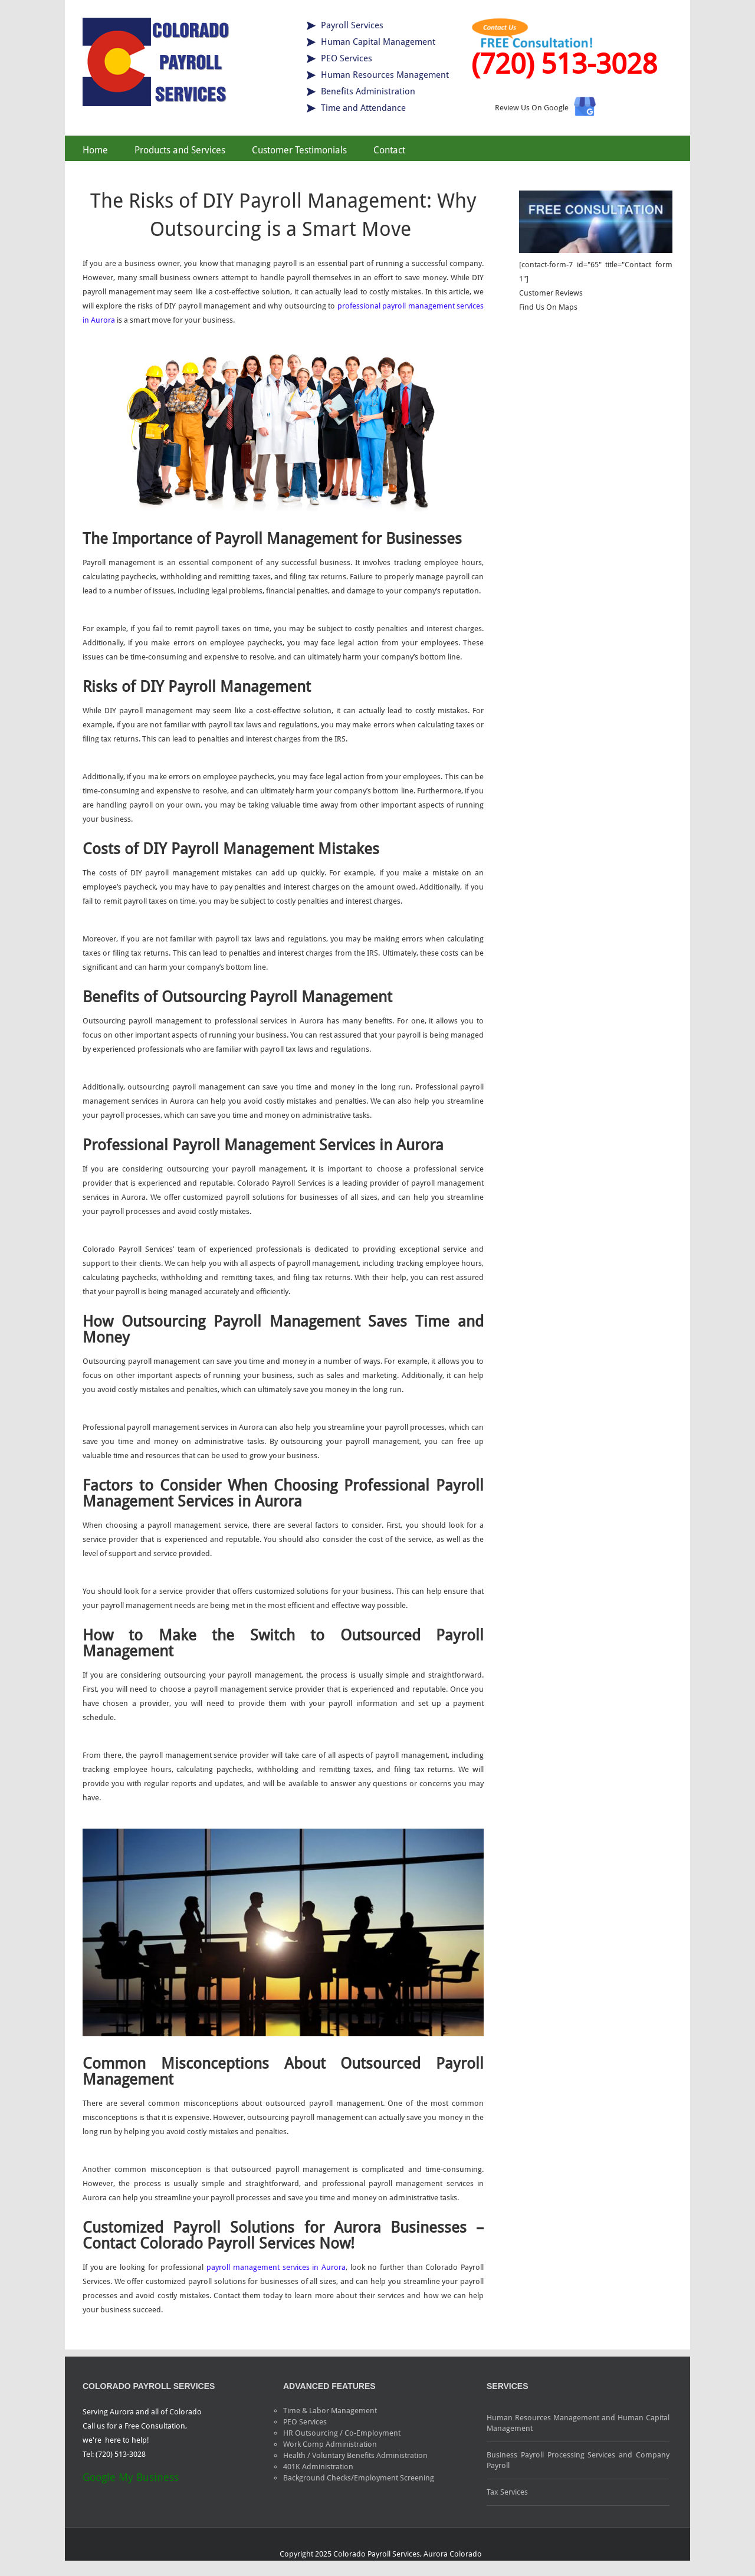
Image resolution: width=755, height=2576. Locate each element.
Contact (389, 150)
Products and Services (179, 150)
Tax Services (507, 2492)
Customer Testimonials (299, 150)
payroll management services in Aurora (276, 2267)
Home (95, 150)
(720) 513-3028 (564, 64)
